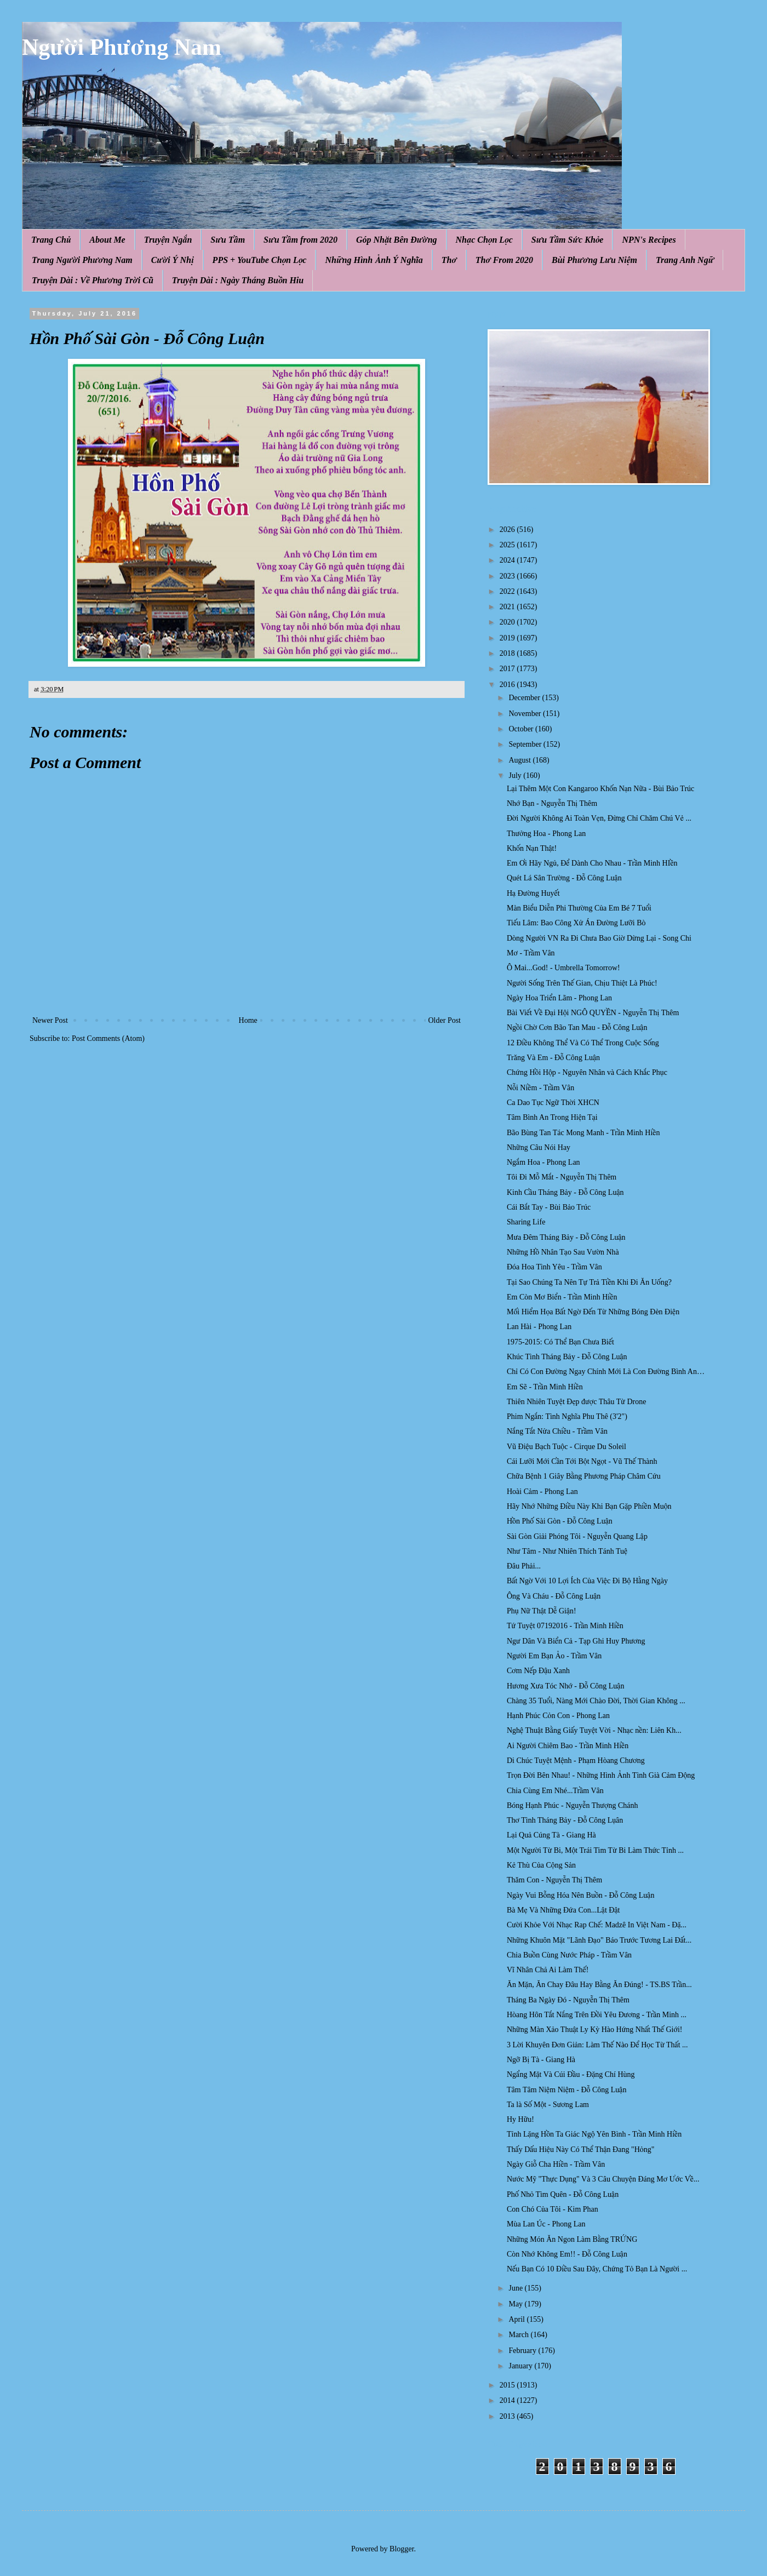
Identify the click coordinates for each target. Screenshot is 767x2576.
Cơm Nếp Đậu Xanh (538, 1671)
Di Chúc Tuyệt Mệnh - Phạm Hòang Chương (576, 1760)
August (520, 760)
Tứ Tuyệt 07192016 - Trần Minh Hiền (565, 1626)
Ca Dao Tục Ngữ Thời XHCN (553, 1102)
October (521, 729)
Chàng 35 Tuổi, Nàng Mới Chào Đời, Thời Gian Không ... (596, 1701)
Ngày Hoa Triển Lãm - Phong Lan (559, 998)
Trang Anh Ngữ (685, 260)
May (516, 2304)
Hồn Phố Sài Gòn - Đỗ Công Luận (560, 1521)
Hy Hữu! (520, 2119)
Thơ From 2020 (504, 260)
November (525, 713)
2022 (508, 591)
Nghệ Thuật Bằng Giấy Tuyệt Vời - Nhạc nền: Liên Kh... (594, 1730)
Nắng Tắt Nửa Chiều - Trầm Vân (557, 1431)
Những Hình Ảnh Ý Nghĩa (373, 260)
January (521, 2366)
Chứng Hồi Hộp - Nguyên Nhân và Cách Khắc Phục (587, 1072)
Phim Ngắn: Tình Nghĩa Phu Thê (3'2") (567, 1416)
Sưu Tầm (227, 239)
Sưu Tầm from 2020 (300, 239)
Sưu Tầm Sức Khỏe (567, 239)
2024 (508, 560)
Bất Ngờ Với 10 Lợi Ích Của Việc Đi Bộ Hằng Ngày (587, 1581)
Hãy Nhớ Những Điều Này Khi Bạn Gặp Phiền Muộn (589, 1506)
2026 (508, 529)
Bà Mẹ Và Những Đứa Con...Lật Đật (563, 1910)
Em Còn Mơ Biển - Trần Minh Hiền (562, 1297)
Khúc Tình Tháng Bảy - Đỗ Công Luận (567, 1357)
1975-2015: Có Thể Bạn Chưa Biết (560, 1342)
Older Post (444, 1020)
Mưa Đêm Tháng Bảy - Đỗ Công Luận (566, 1237)
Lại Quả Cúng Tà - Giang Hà (551, 1835)
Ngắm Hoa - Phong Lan (543, 1162)
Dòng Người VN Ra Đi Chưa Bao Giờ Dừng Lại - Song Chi (599, 938)
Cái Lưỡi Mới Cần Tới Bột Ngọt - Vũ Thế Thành (582, 1461)
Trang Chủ (51, 239)
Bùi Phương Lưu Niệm (594, 260)
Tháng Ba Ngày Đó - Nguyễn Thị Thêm (568, 2000)
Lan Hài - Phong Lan (539, 1327)
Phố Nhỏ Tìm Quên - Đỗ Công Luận (563, 2194)
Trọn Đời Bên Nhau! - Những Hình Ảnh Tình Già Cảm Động (601, 1775)
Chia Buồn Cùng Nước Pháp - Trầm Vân (569, 1955)
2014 (508, 2400)
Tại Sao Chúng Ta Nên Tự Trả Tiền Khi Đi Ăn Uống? (589, 1282)
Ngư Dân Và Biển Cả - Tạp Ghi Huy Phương (576, 1641)
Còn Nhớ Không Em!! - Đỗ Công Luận (567, 2254)
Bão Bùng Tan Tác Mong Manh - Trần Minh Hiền (583, 1133)
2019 (508, 638)
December (525, 698)
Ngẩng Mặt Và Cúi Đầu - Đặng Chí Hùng (571, 2074)
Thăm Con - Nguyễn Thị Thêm (554, 1880)
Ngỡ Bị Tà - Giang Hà (541, 2060)
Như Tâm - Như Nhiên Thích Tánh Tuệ (567, 1551)
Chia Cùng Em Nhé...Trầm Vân (555, 1791)
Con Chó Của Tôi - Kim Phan (552, 2209)
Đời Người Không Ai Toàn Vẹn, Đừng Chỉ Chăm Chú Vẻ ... (599, 818)
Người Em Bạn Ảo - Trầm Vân (554, 1656)
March (519, 2335)
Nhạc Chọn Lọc (484, 239)
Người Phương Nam (121, 47)
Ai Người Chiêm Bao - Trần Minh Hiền (567, 1746)
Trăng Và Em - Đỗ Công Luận (553, 1058)
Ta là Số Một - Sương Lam (548, 2104)
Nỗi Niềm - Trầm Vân (540, 1088)
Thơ (449, 260)
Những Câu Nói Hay (538, 1147)
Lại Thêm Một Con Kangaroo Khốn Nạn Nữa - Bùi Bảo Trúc (600, 789)
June (516, 2288)
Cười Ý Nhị (172, 260)
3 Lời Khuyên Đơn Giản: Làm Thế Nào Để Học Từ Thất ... (597, 2045)
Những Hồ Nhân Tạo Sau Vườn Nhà (563, 1252)
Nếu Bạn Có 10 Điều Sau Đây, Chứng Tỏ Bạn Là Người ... (597, 2269)
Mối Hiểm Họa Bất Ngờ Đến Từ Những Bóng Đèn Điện (593, 1312)
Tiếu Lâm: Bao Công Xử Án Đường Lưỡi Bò (576, 923)
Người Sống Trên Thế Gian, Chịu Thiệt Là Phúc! (582, 983)
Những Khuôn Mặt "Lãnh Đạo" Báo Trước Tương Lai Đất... (599, 1940)
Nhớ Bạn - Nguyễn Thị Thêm (552, 803)
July (515, 775)
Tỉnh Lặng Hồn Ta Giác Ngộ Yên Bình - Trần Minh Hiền (594, 2134)
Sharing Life (526, 1222)
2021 (508, 607)
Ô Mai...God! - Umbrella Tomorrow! (563, 968)
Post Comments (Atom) (108, 1038)
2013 (508, 2416)
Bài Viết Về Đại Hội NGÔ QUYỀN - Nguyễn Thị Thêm (593, 1013)
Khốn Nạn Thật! (532, 848)
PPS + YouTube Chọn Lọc (260, 260)
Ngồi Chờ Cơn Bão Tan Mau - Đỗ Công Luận (577, 1027)
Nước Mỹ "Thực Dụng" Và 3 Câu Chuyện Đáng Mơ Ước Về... (603, 2179)
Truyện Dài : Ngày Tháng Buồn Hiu (238, 280)
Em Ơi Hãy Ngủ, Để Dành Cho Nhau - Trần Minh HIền (592, 863)
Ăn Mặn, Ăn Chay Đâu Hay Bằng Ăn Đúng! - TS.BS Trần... (599, 1984)
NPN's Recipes (649, 239)
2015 (508, 2385)
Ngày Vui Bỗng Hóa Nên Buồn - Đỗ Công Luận (580, 1895)
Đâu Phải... (524, 1566)
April (517, 2319)
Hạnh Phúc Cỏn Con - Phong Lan (558, 1715)
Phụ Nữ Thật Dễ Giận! (541, 1611)
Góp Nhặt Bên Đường (396, 239)
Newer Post (50, 1020)
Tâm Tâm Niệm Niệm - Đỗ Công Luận (566, 2090)
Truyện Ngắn (168, 239)
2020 (508, 622)
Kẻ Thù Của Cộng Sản (541, 1865)
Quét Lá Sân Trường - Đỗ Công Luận (564, 878)
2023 (508, 576)
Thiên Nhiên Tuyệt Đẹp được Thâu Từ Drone (576, 1402)
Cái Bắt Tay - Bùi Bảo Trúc (549, 1207)
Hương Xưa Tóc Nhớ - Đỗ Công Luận (565, 1686)
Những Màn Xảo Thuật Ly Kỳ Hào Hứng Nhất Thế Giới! (595, 2029)
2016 (508, 684)
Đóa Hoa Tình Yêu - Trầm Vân (554, 1267)
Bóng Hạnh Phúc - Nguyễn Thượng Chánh (572, 1805)
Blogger (402, 2549)
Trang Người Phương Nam (82, 260)
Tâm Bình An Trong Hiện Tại (552, 1117)
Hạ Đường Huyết (533, 893)
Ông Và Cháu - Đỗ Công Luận (553, 1596)
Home (248, 1020)
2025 (508, 545)
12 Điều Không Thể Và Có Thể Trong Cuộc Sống (583, 1043)
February (523, 2350)
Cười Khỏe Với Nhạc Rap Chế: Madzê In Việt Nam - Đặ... (596, 1925)
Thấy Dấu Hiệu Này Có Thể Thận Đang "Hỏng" (580, 2149)
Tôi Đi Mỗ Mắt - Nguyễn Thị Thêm (561, 1177)
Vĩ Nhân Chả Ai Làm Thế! (547, 1970)
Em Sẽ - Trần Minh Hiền (545, 1387)
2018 (508, 653)
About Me (107, 239)
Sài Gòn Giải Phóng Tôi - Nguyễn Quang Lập (577, 1536)
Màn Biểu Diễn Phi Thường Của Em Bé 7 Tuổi (579, 908)
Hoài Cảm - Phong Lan (542, 1491)
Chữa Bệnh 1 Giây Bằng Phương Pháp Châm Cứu (584, 1476)
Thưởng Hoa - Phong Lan (546, 833)
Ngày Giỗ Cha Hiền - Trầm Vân (556, 2164)
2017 (508, 669)
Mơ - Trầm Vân (531, 953)
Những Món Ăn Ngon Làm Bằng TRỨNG (572, 2239)
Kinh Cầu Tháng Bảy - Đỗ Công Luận (565, 1192)
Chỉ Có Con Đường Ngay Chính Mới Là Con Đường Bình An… (606, 1371)
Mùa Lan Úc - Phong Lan (546, 2224)
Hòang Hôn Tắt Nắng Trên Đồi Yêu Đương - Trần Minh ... (596, 2015)
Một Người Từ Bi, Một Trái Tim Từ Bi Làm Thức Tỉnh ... (595, 1850)
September (525, 744)
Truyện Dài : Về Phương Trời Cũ (92, 280)
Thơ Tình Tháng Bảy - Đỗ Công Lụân (565, 1820)
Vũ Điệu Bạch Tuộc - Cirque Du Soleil (566, 1446)
